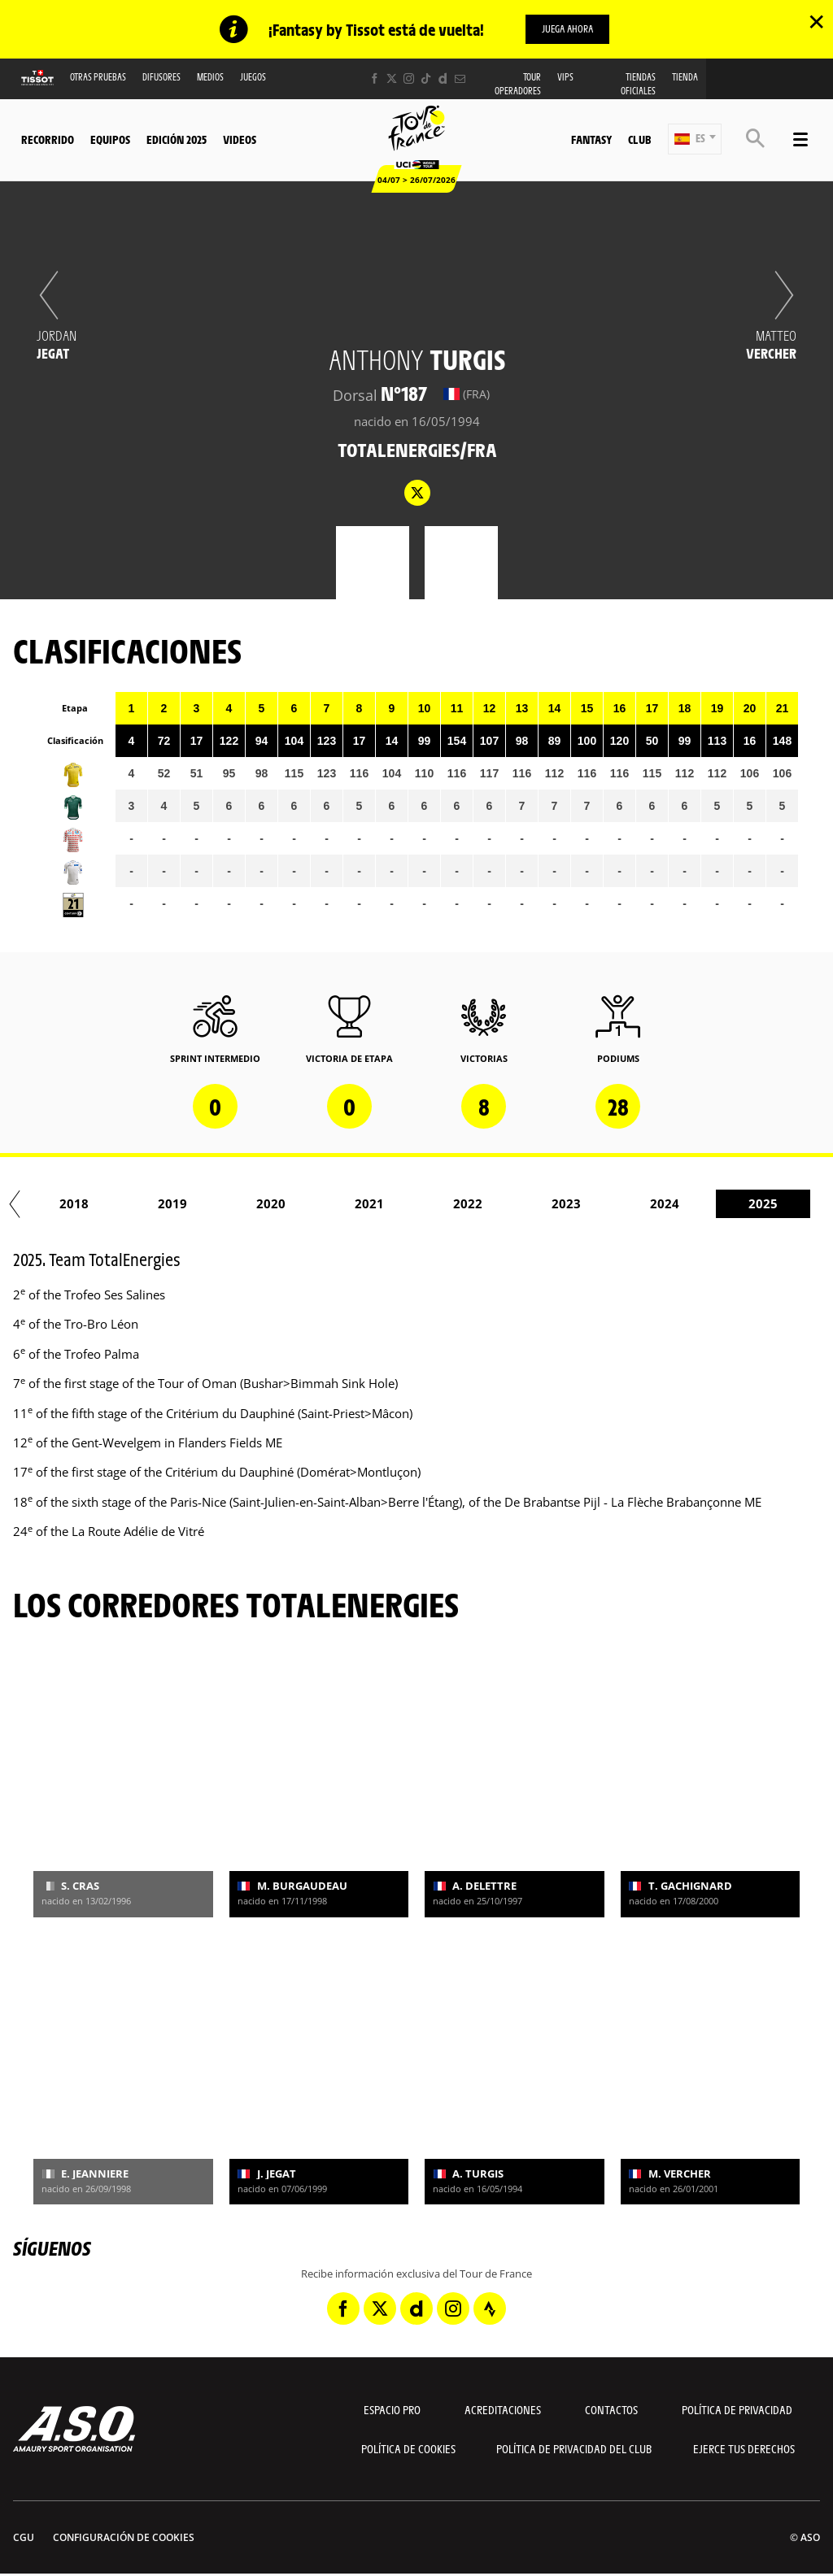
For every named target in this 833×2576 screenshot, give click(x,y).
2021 (550, 1203)
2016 (58, 1203)
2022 (649, 1203)
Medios (210, 77)
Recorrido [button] (47, 139)
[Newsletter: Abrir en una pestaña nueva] (460, 78)
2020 (452, 1203)
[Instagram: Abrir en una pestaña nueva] (408, 78)
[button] (695, 139)
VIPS (565, 77)
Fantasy (591, 139)
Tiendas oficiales (638, 84)
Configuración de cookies (123, 2537)
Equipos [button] (110, 139)
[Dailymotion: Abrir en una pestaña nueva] (442, 78)
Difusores (161, 77)
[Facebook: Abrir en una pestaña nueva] (374, 78)
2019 (354, 1203)
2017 (157, 1203)
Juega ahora (567, 28)
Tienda (685, 77)
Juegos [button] (253, 77)
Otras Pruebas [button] (98, 77)
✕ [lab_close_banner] (816, 21)
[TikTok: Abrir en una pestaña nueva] (425, 78)
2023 (747, 1203)
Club (639, 139)
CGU (23, 2537)
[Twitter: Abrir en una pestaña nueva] (391, 78)
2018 (255, 1203)
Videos (239, 139)
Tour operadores (518, 84)
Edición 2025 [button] (176, 139)
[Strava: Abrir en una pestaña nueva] (489, 2308)
